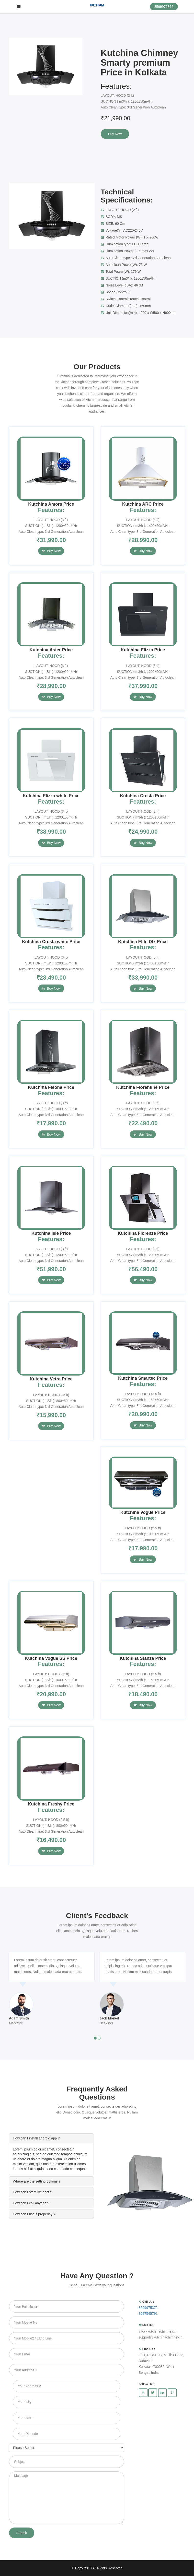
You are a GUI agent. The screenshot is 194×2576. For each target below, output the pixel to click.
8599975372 (163, 7)
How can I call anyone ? (31, 2203)
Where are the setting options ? (37, 2181)
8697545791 (148, 2313)
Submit (21, 2533)
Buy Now (115, 134)
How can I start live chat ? (32, 2192)
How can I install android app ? (36, 2138)
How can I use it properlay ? (34, 2214)
